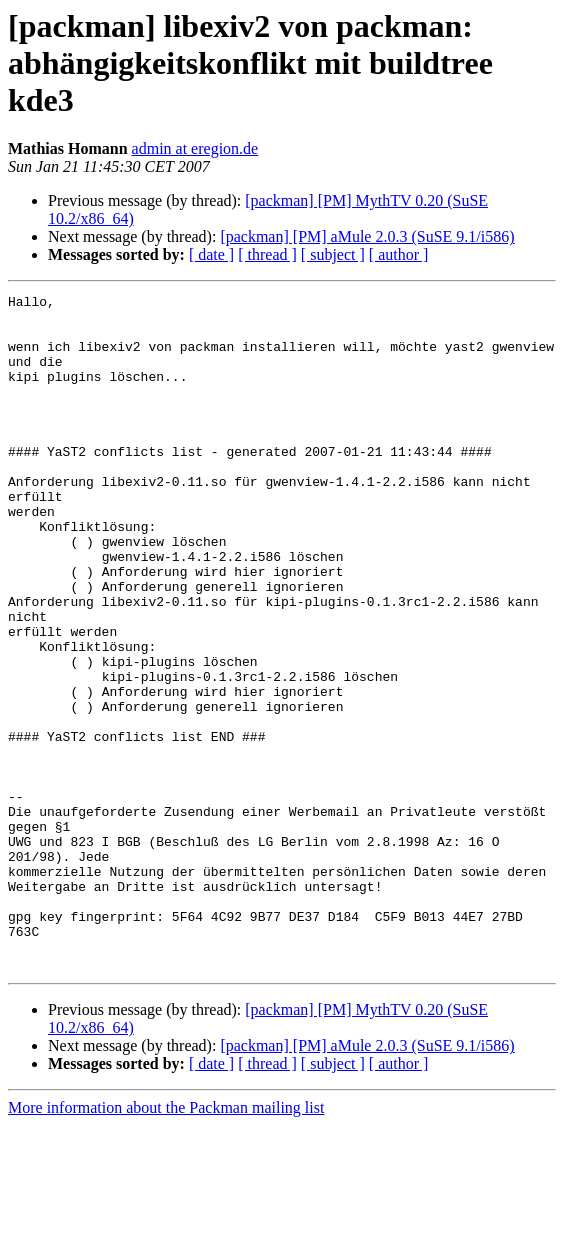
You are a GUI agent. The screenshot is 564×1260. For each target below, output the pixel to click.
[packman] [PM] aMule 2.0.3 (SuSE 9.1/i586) (367, 236)
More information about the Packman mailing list (166, 1242)
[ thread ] (267, 254)
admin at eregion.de (195, 148)
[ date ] (211, 254)
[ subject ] (333, 254)
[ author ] (399, 254)
